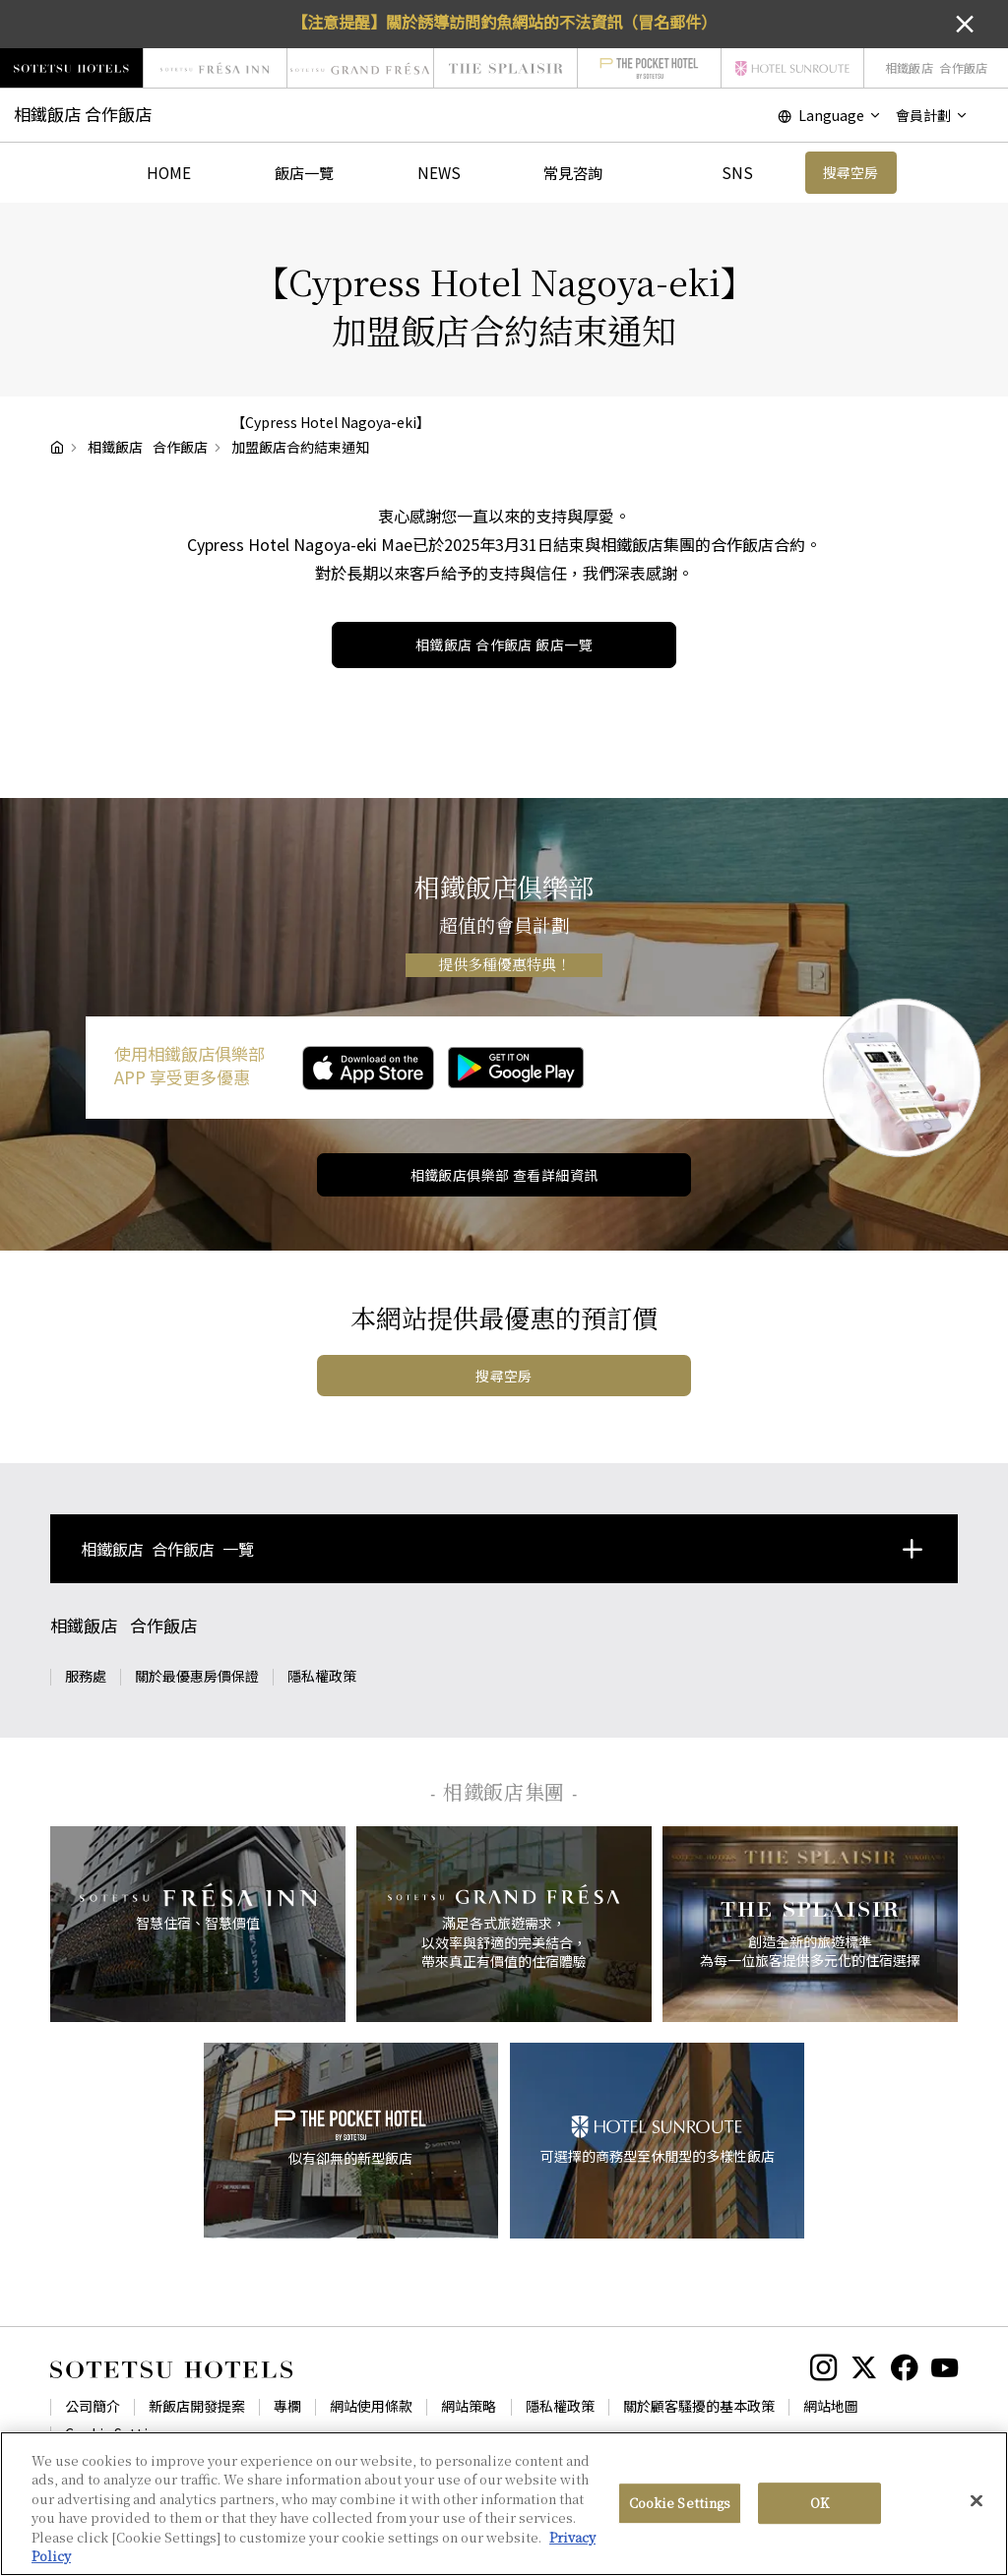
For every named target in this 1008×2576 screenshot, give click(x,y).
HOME (169, 172)
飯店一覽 (304, 172)
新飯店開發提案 (197, 2406)
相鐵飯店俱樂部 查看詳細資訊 (504, 1175)
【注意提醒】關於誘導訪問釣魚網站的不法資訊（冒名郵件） (504, 21)
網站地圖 (830, 2406)
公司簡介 (92, 2406)
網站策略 (468, 2406)
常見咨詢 (572, 172)
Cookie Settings (118, 2433)
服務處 (85, 1676)
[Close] (976, 2505)
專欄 (287, 2406)
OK (819, 2507)
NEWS (439, 172)
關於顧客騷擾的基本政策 (699, 2406)
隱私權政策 (321, 1676)
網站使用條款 (371, 2406)
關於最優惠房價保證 (197, 1676)
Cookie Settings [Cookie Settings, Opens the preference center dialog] (680, 2507)
